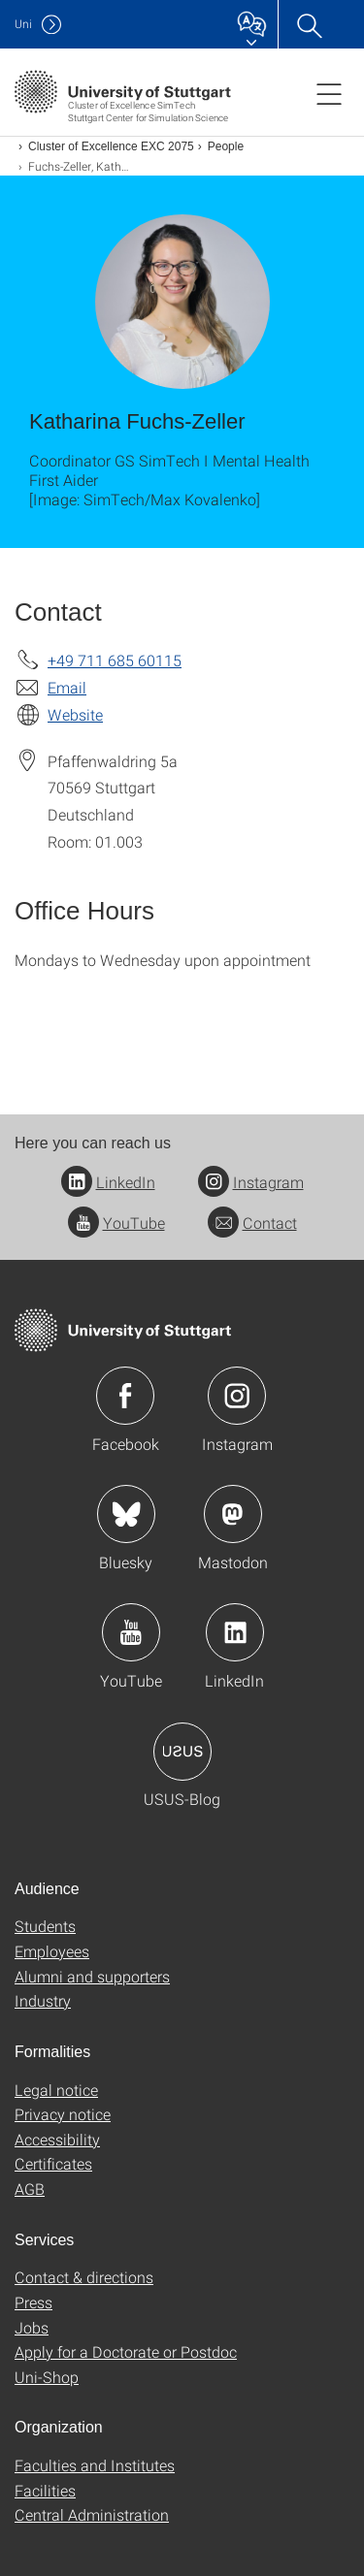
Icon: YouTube (131, 1632)
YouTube (116, 1222)
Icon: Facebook (125, 1396)
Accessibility (57, 2139)
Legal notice (56, 2089)
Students (45, 1926)
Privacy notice (63, 2114)
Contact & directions (84, 2277)
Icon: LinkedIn (235, 1632)
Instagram (251, 1182)
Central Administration (92, 2514)
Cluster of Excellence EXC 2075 (111, 146)
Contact (252, 1222)
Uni (23, 23)
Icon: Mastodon (233, 1514)
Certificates (53, 2163)
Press (33, 2302)
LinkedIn (108, 1182)
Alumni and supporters (92, 1976)
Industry (43, 2000)
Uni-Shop (47, 2377)
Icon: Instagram (237, 1396)
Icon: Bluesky (126, 1514)
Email (67, 687)
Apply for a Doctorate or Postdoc (126, 2351)
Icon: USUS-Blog (182, 1752)
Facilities (45, 2490)
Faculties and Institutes (95, 2465)
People (226, 146)
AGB (30, 2188)
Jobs (32, 2327)
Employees (52, 1951)
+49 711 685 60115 (115, 660)
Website (75, 714)
